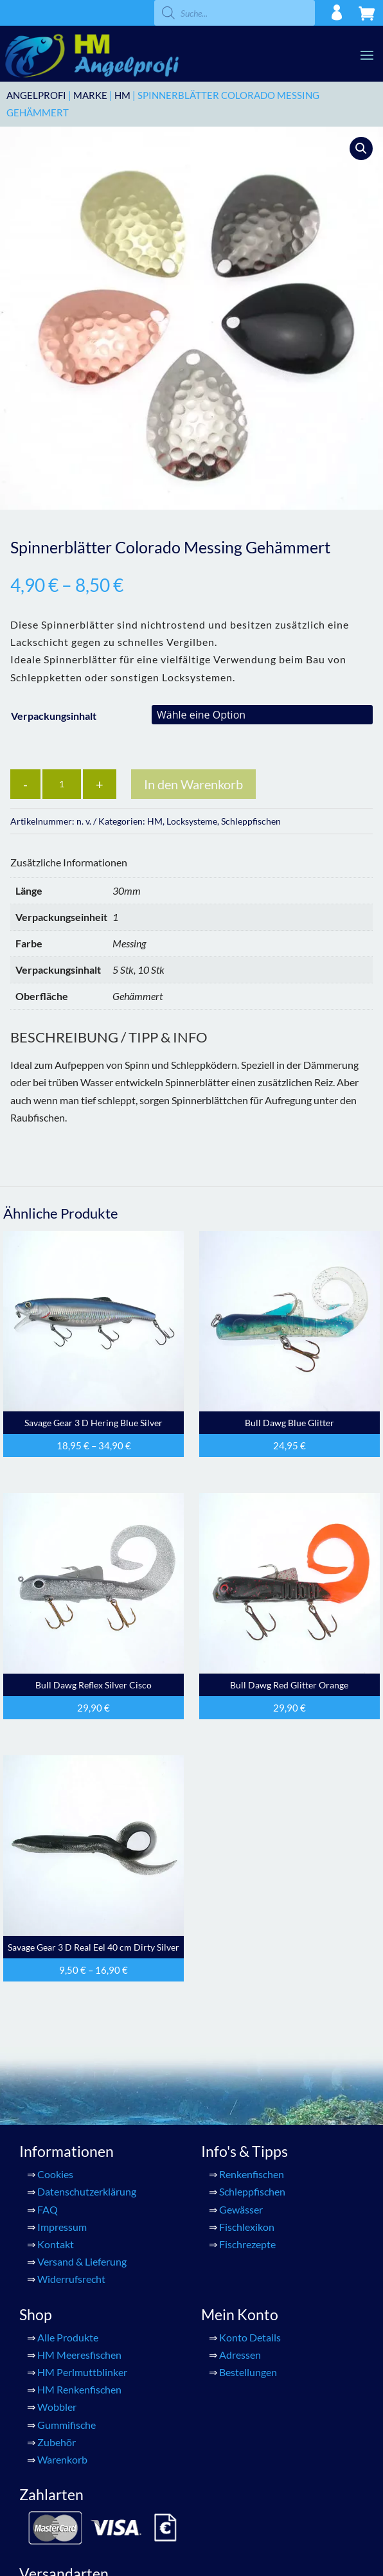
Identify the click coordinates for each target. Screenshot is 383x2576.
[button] (361, 148)
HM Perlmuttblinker (82, 2372)
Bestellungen (248, 2372)
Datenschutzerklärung (86, 2191)
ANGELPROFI (36, 95)
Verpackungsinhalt (53, 716)
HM (122, 95)
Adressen (240, 2354)
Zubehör (56, 2442)
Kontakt (55, 2244)
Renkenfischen (251, 2174)
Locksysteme (191, 821)
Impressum (62, 2227)
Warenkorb (62, 2459)
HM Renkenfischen (79, 2389)
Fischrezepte (247, 2244)
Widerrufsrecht (71, 2279)
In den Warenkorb (193, 784)
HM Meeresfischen (79, 2354)
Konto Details (250, 2337)
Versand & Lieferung (82, 2261)
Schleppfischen (251, 821)
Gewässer (241, 2209)
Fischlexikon (246, 2227)
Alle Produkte (67, 2337)
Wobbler (56, 2407)
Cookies (55, 2174)
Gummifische (66, 2425)
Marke (90, 95)
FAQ (47, 2209)
